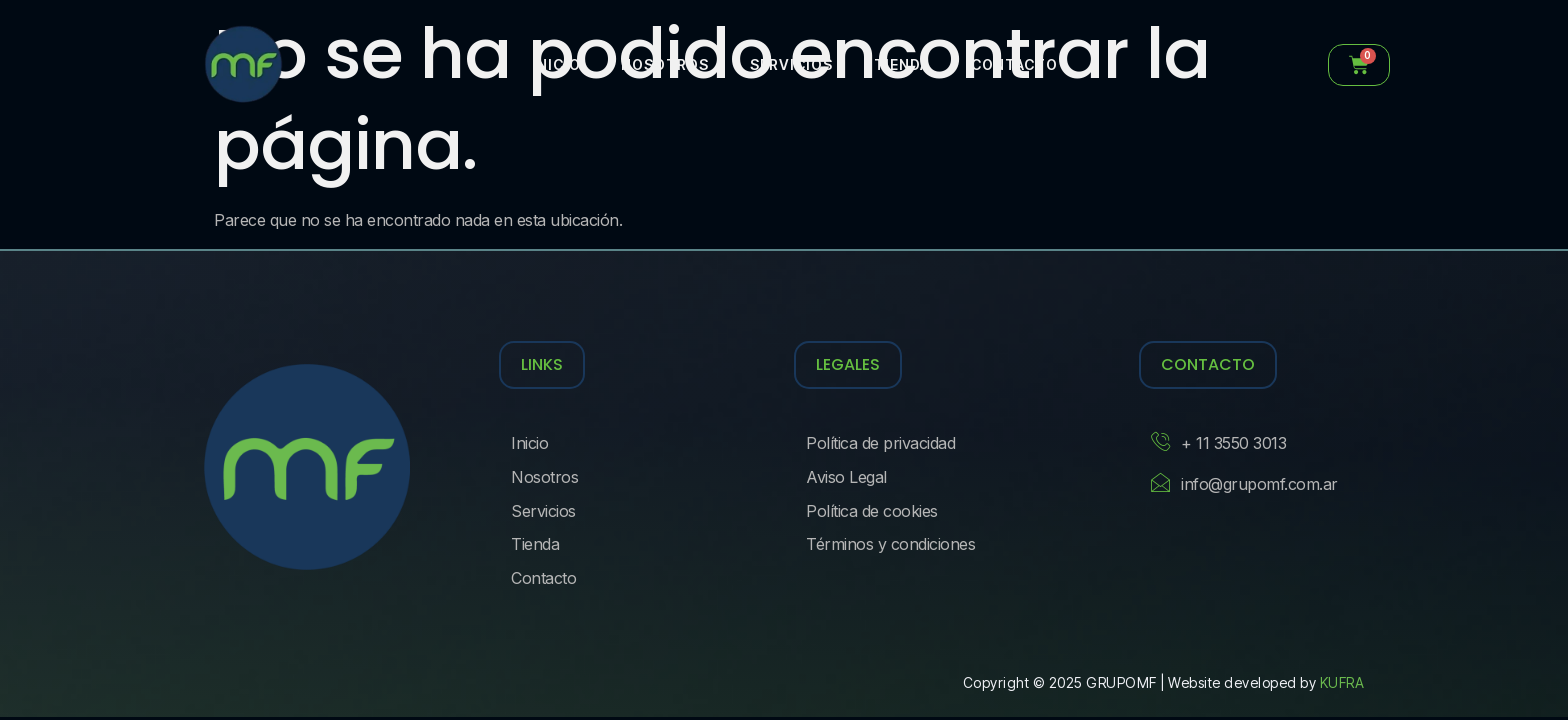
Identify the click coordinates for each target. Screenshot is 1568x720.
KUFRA (1342, 682)
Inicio (556, 64)
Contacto (1011, 64)
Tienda (900, 64)
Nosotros (665, 64)
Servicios (790, 64)
